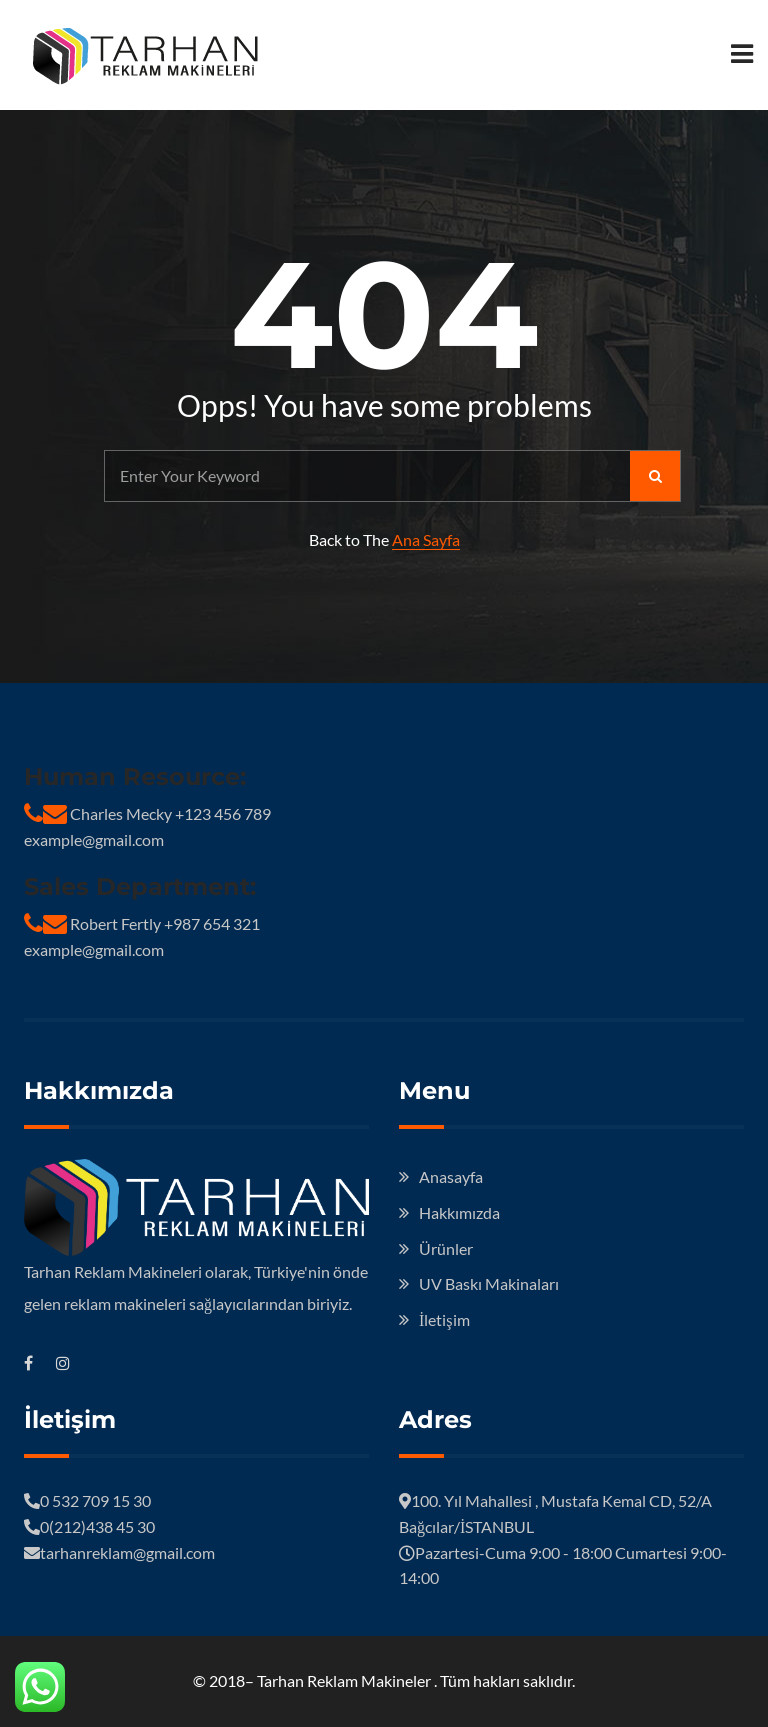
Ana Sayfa (426, 539)
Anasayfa (451, 1176)
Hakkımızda (459, 1212)
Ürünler (446, 1248)
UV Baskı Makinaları (489, 1283)
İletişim (444, 1319)
